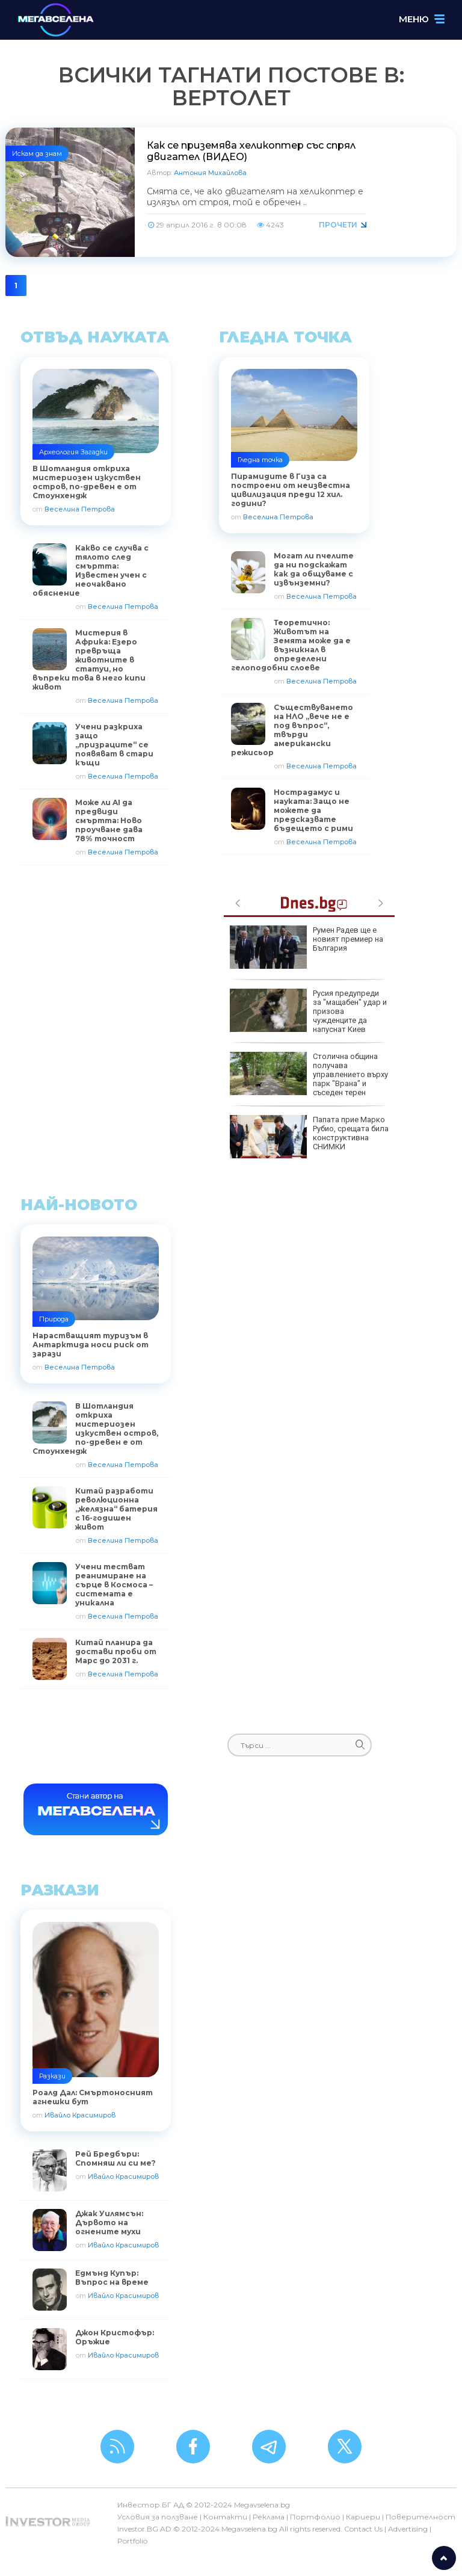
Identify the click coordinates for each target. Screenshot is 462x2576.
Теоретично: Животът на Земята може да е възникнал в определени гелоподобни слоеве (291, 645)
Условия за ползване (157, 2516)
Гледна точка (260, 460)
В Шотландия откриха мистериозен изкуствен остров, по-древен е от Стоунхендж (95, 1428)
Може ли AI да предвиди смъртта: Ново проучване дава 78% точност (109, 820)
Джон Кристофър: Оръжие (114, 2337)
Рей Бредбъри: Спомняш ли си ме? (115, 2158)
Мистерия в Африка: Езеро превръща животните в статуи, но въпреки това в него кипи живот (89, 659)
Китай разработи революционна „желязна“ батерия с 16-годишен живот (116, 1508)
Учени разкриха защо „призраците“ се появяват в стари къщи (114, 744)
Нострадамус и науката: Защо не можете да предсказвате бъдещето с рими (313, 810)
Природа (54, 1319)
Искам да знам (37, 153)
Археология (59, 452)
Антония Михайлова (210, 172)
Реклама (269, 2516)
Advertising (408, 2528)
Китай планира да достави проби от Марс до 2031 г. (115, 1651)
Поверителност (420, 2516)
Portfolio (132, 2540)
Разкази (52, 2076)
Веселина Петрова (80, 509)
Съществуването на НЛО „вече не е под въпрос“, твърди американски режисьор (292, 730)
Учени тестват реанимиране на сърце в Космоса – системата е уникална (114, 1584)
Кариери (363, 2516)
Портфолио (315, 2516)
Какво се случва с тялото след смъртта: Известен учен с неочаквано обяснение (90, 570)
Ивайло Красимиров (80, 2115)
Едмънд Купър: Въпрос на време (112, 2278)
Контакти (225, 2516)
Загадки (94, 452)
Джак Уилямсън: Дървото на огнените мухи (109, 2222)
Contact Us (363, 2528)
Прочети (338, 224)
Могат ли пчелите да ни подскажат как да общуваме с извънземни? (314, 569)
